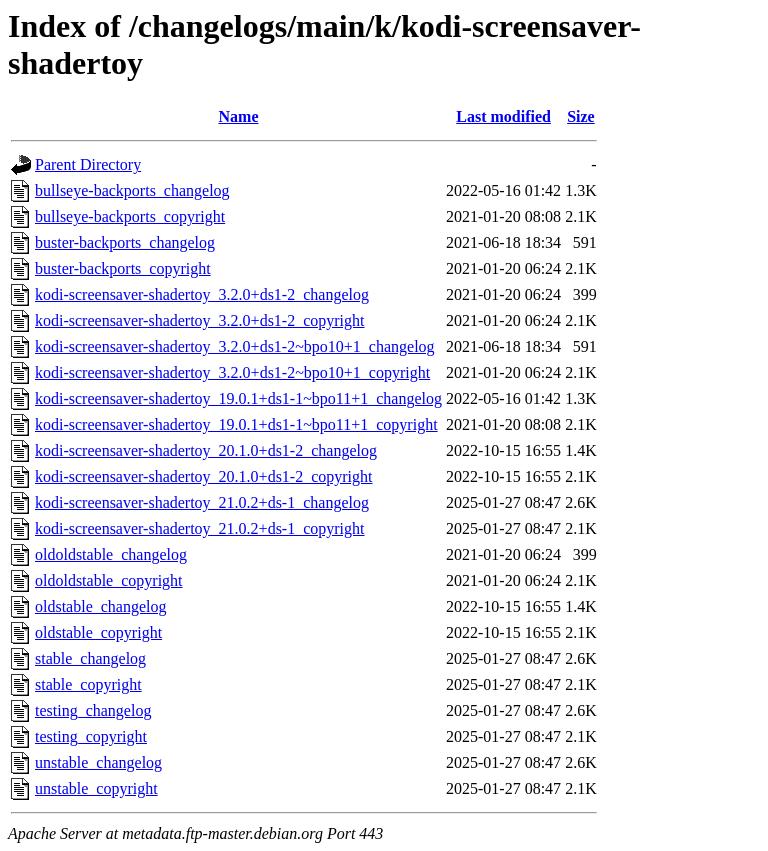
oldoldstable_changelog (111, 554)
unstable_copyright (96, 788)
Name (239, 116)
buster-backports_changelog (125, 242)
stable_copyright (88, 684)
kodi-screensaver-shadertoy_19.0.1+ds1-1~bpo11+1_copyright (236, 424)
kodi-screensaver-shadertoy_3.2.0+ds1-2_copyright (200, 320)
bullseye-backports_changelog (132, 190)
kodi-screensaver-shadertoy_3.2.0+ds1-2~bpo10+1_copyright (232, 372)
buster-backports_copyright (123, 268)
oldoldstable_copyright (109, 580)
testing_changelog (93, 710)
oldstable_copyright (98, 632)
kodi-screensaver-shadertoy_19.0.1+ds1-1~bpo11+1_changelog (238, 398)
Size (581, 116)
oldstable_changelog (101, 606)
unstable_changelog (98, 762)
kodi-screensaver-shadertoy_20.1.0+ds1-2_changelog (206, 450)
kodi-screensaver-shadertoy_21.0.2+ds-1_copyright (200, 528)
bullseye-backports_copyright (130, 216)
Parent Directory (88, 164)
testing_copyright (91, 736)
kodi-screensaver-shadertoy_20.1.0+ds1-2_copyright (204, 476)
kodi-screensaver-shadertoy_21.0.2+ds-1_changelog (202, 502)
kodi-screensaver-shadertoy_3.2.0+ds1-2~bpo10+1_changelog (235, 346)
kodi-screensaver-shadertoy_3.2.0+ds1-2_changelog (202, 294)
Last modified (503, 116)
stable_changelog (90, 658)
